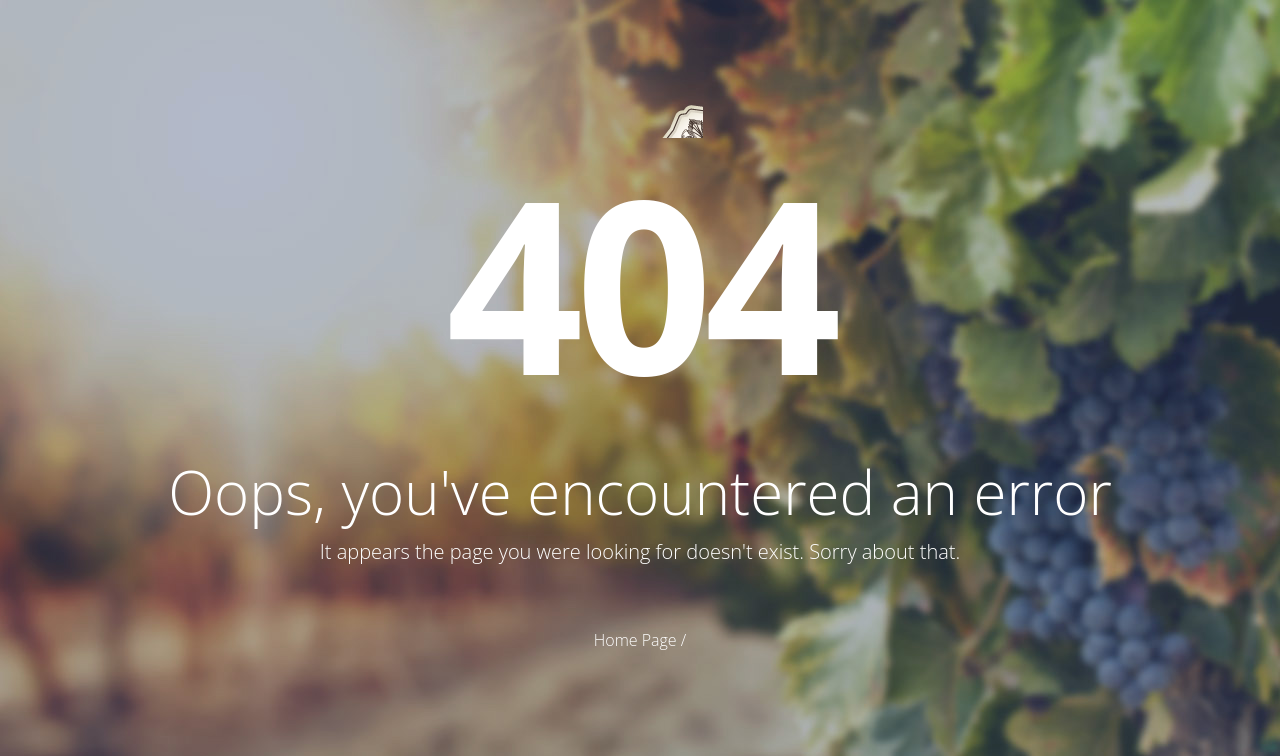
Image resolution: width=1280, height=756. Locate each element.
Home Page (635, 640)
